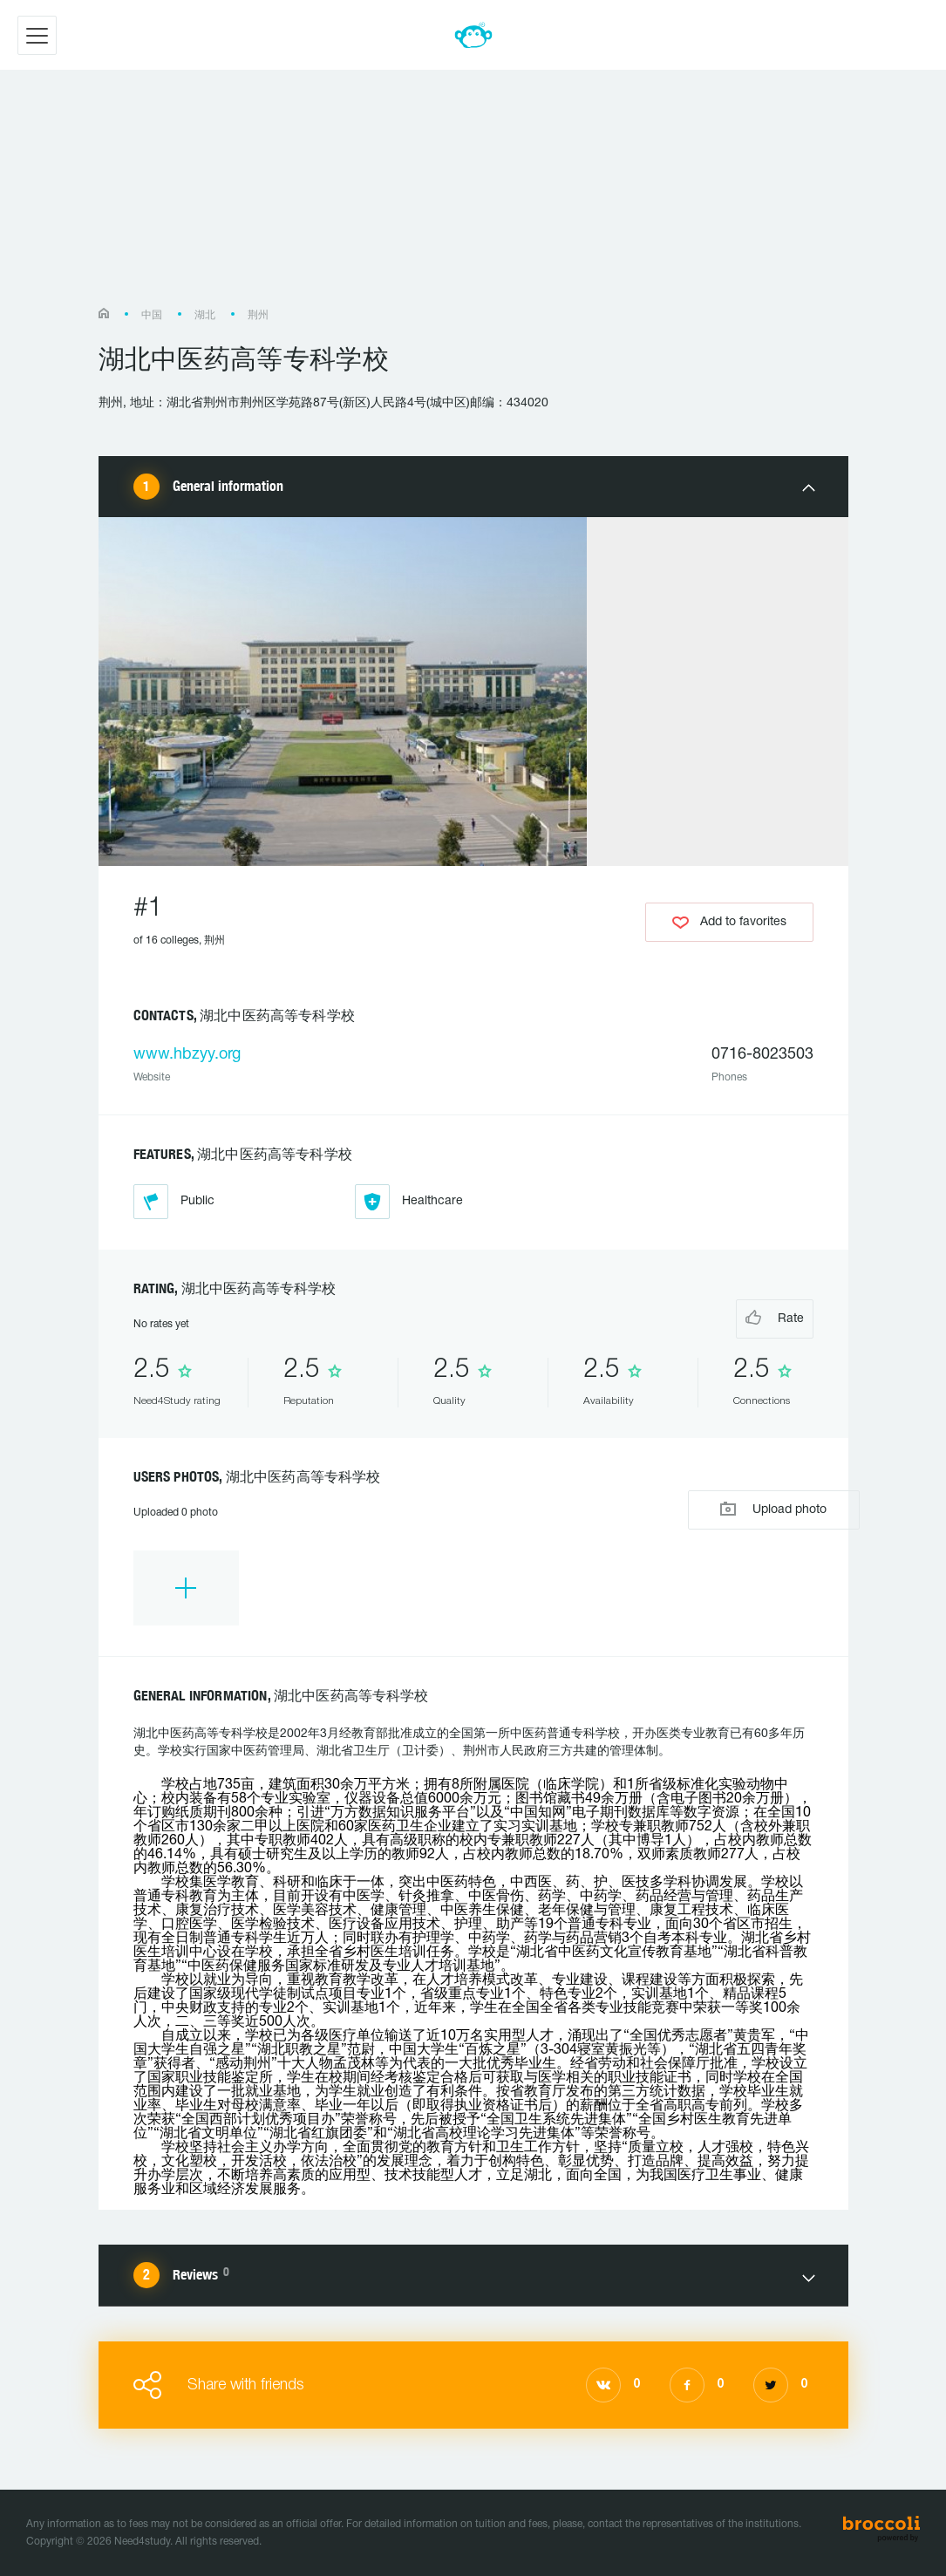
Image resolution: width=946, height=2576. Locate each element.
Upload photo (729, 1508)
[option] (185, 1587)
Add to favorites (729, 922)
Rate (743, 1317)
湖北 (204, 315)
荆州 (258, 315)
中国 (151, 315)
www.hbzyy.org (187, 1054)
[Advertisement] (473, 197)
